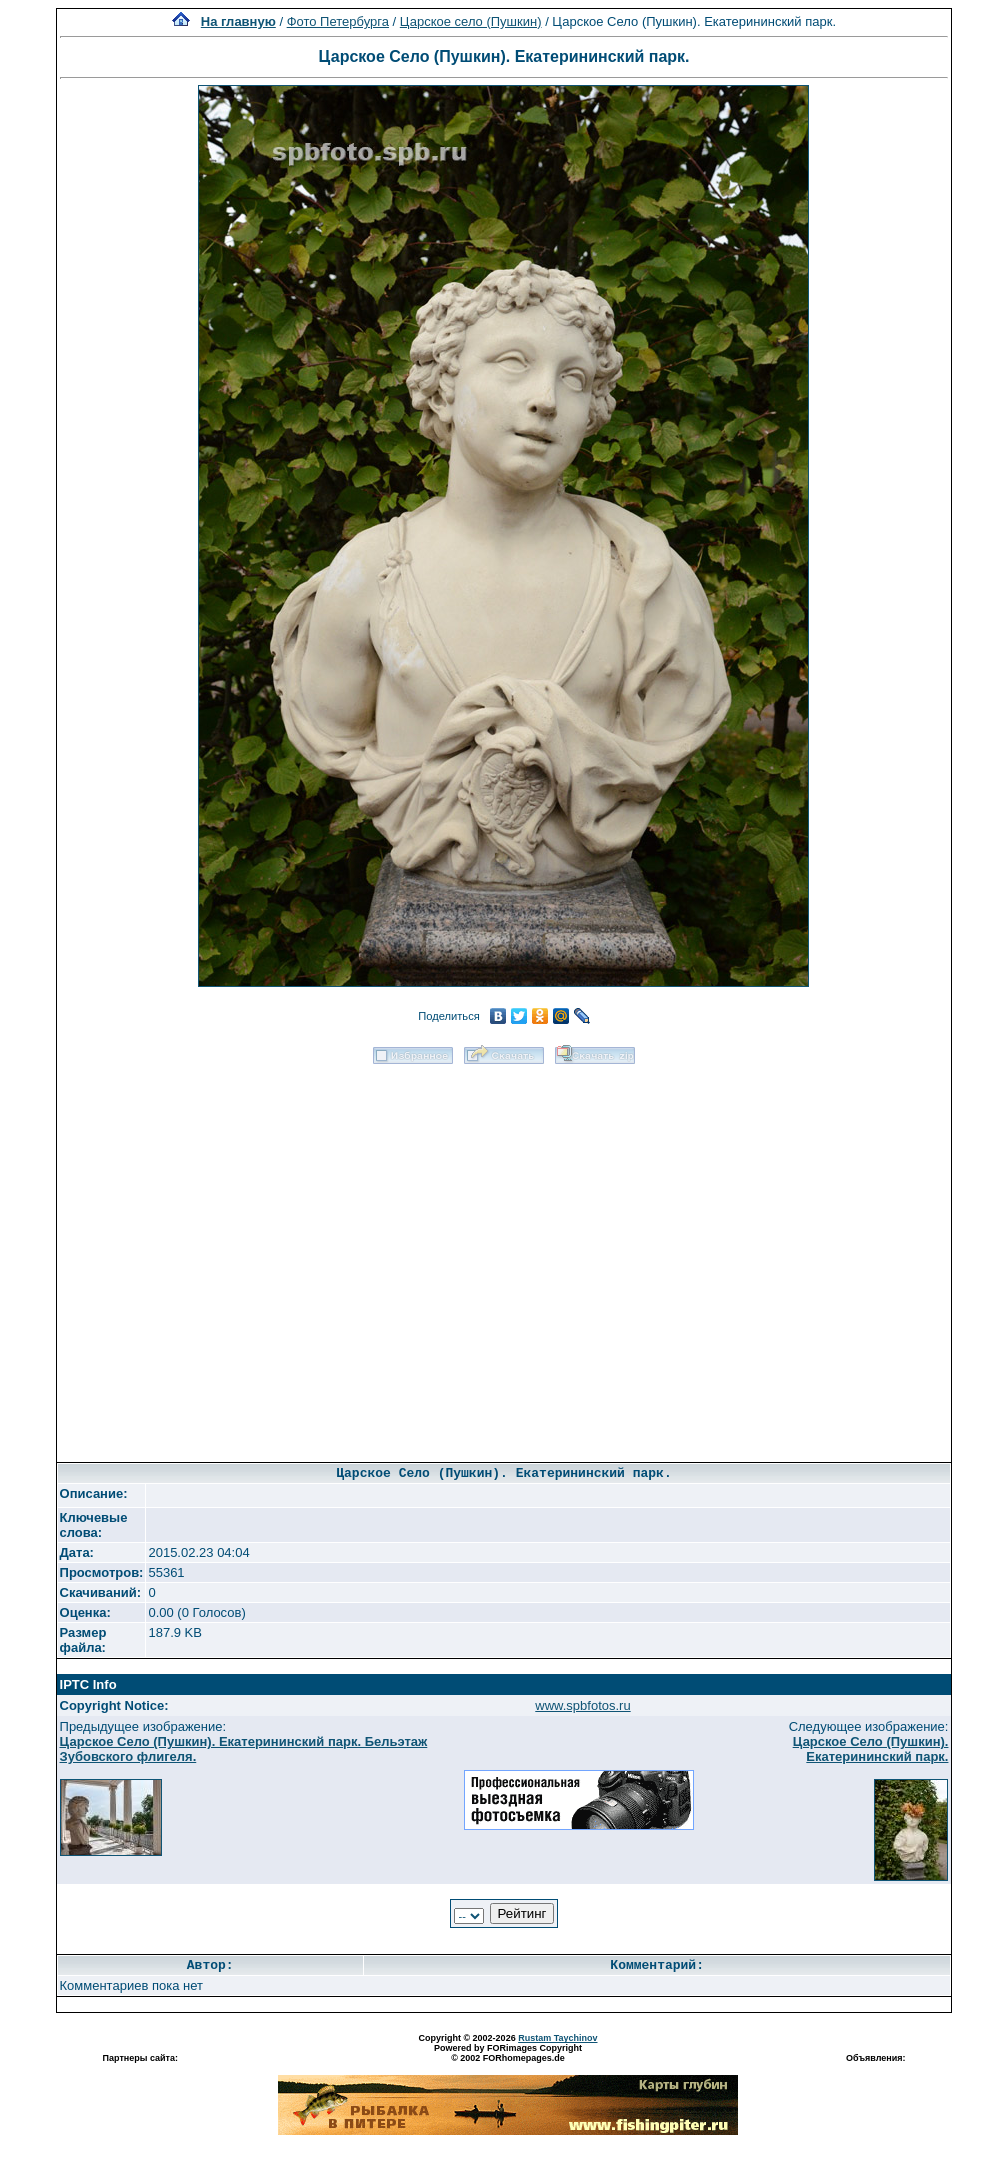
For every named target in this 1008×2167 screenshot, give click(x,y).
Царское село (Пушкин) (471, 21)
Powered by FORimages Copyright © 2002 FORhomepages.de (508, 2053)
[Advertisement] (235, 1256)
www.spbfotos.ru (582, 1705)
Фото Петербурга (338, 21)
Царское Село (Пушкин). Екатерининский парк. (871, 1749)
